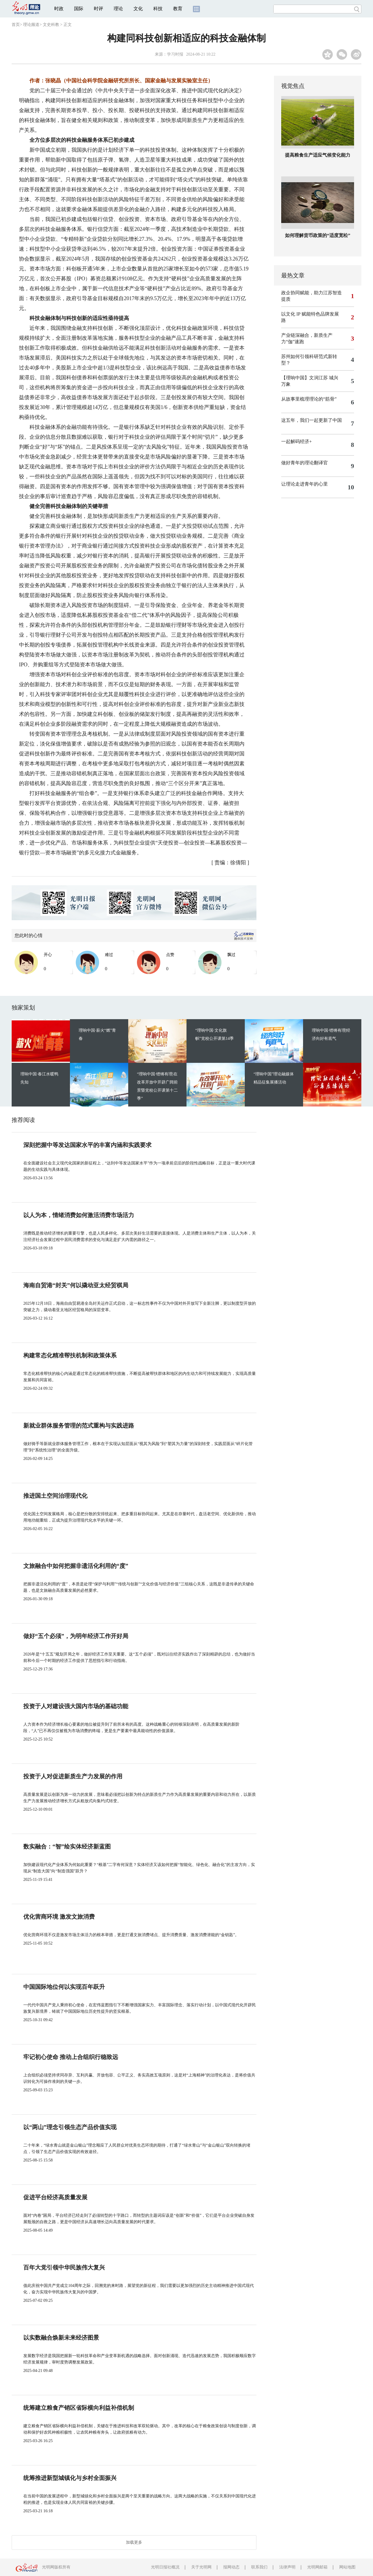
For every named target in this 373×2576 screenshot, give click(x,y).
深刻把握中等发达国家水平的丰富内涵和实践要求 (87, 1145)
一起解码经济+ (296, 441)
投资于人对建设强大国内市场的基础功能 (75, 1706)
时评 (98, 8)
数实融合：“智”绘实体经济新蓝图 (67, 1846)
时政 (59, 8)
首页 (16, 24)
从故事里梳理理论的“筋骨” (309, 398)
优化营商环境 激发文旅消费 (59, 1916)
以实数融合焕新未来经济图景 (61, 2337)
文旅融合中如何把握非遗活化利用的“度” (75, 1566)
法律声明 (287, 2567)
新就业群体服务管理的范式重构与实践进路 (78, 1425)
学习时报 (175, 54)
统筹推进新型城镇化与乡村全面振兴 (70, 2478)
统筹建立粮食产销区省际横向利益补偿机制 (78, 2408)
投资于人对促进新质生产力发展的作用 (72, 1776)
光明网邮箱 (317, 2567)
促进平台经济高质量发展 (55, 2197)
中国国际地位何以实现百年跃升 (64, 1987)
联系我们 (259, 2567)
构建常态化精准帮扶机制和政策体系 (70, 1355)
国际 (78, 8)
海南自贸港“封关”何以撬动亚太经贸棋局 (75, 1285)
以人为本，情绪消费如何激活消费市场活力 (78, 1215)
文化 (138, 8)
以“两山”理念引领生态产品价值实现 (70, 2127)
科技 (158, 8)
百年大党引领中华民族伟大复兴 (64, 2267)
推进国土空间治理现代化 (55, 1496)
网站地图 (347, 2567)
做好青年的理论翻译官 (304, 462)
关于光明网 (201, 2567)
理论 (118, 8)
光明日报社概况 (165, 2567)
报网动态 (231, 2567)
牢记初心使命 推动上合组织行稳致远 (70, 2057)
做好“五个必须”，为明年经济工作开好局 (75, 1636)
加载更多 (134, 2542)
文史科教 (51, 24)
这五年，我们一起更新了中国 (311, 420)
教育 (177, 8)
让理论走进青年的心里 (304, 483)
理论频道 (31, 24)
